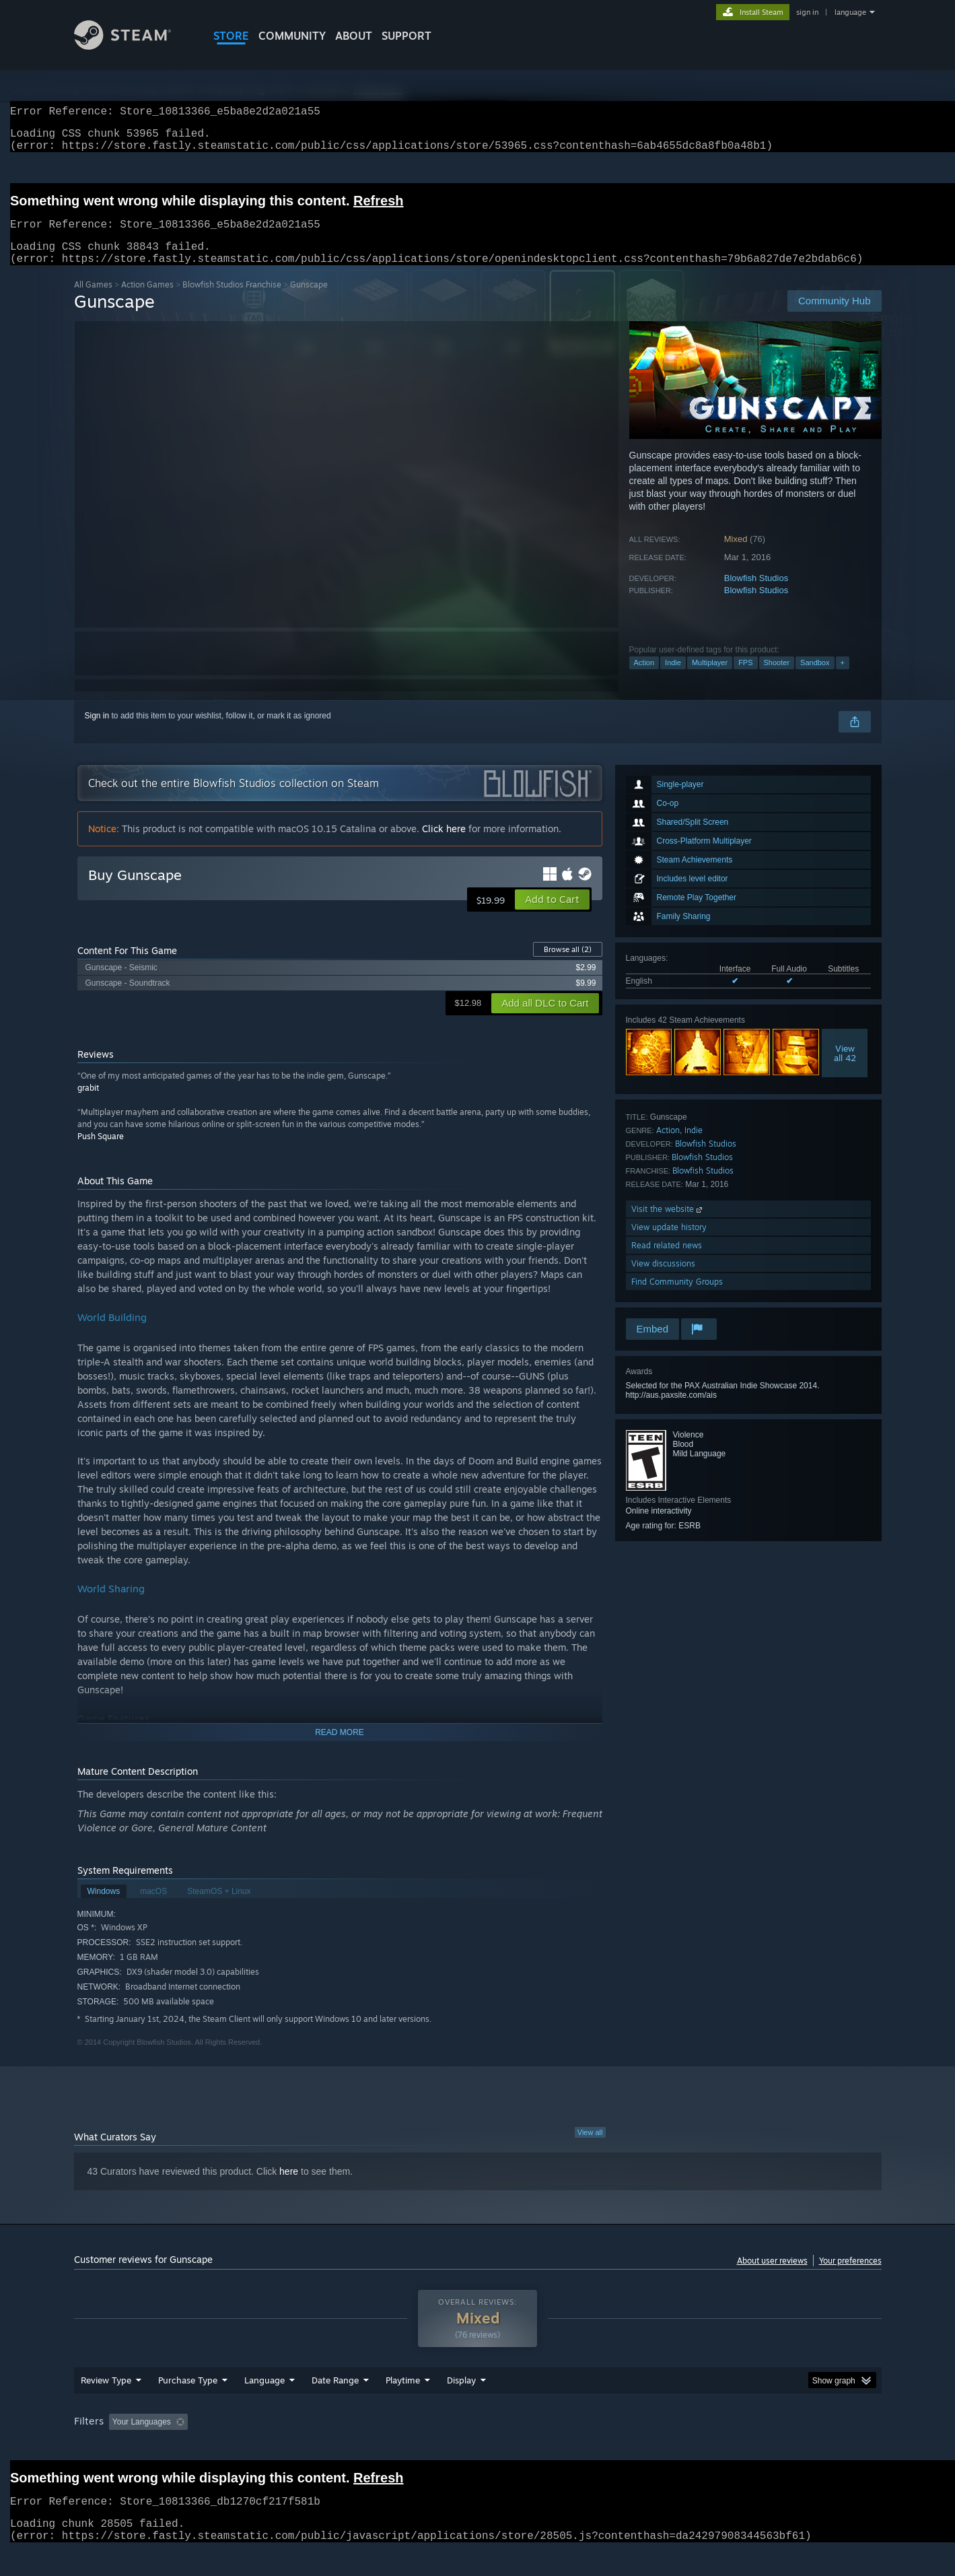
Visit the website (668, 1225)
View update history (669, 1243)
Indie (673, 679)
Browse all (568, 965)
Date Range (335, 2396)
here (288, 2187)
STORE (231, 35)
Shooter (777, 679)
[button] (552, 915)
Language (264, 2396)
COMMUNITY (292, 35)
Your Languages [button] (141, 2438)
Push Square (100, 1152)
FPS (745, 679)
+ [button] (843, 679)
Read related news (666, 1261)
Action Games (147, 301)
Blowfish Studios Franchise (231, 301)
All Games (93, 301)
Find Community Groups (677, 1298)
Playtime (403, 2396)
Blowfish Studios (756, 594)
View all (590, 2148)
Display (461, 2396)
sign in (807, 12)
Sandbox (814, 679)
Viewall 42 (845, 1069)
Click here (444, 844)
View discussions (663, 1280)
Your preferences (850, 2277)
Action (644, 679)
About (353, 35)
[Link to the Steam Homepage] (123, 46)
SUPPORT (406, 35)
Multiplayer (710, 679)
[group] (478, 2439)
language (850, 12)
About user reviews (772, 2277)
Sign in (97, 732)
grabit (88, 1104)
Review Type (106, 2396)
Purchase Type (187, 2396)
